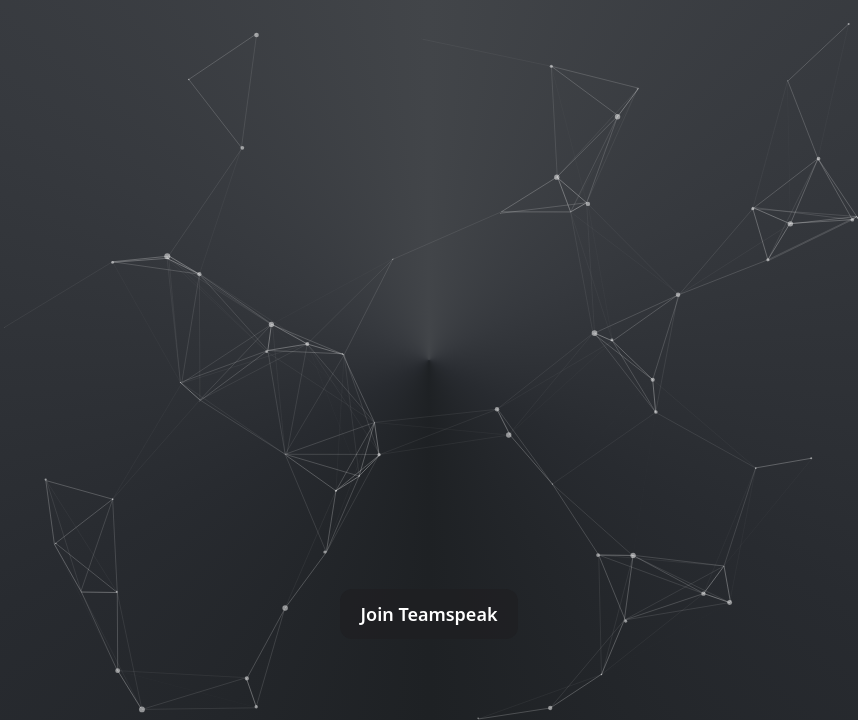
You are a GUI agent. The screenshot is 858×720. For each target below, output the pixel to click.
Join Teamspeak (428, 614)
